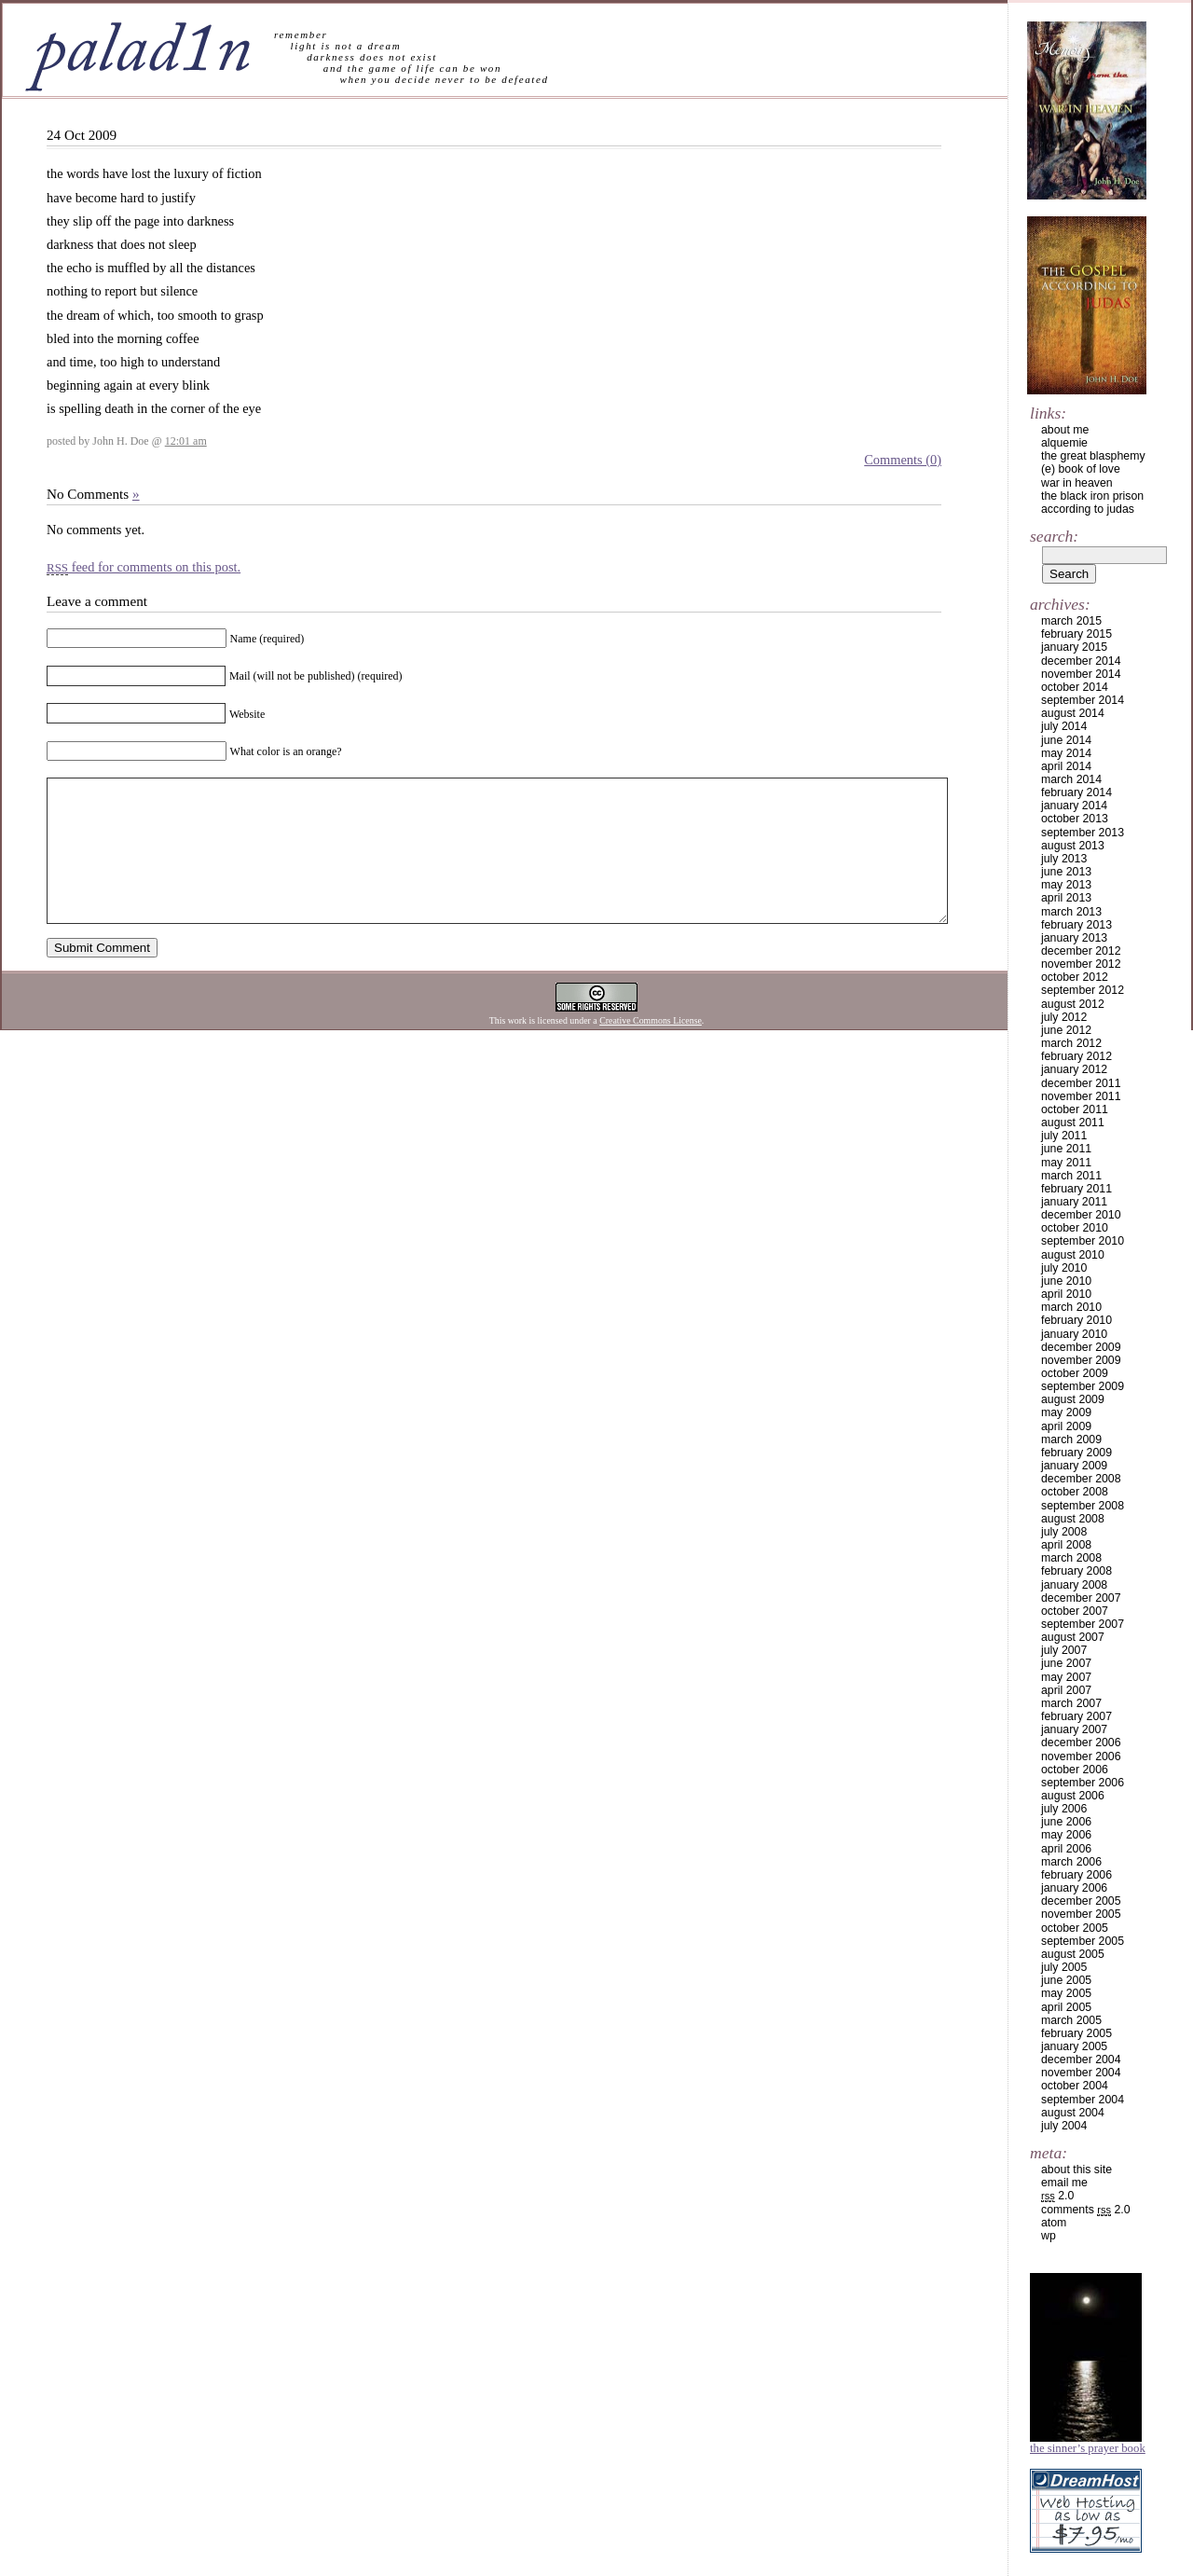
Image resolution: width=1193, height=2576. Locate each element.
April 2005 (1066, 2007)
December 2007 (1081, 1598)
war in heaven (1077, 482)
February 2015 (1076, 634)
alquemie (1064, 442)
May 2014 (1066, 753)
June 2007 (1066, 1663)
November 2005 (1081, 1914)
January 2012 (1074, 1069)
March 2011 (1071, 1175)
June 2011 (1066, 1148)
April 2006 (1066, 1848)
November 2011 (1081, 1096)
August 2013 (1072, 845)
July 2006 (1064, 1808)
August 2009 (1072, 1399)
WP (1048, 2235)
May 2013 (1066, 884)
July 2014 (1064, 726)
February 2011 (1076, 1188)
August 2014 (1072, 713)
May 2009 (1066, 1412)
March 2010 (1071, 1307)
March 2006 (1071, 1861)
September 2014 (1082, 700)
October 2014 (1074, 687)
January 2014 (1074, 805)
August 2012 (1072, 1004)
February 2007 (1076, 1716)
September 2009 (1082, 1386)
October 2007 (1074, 1611)
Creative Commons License (650, 1048)
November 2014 (1081, 674)
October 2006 (1074, 1769)
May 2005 (1066, 1993)
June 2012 (1066, 1030)
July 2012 (1064, 1017)
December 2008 (1081, 1478)
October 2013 (1074, 818)
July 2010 (1064, 1267)
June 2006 (1066, 1821)
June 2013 (1066, 871)
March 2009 (1071, 1439)
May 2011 (1066, 1162)
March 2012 (1071, 1043)
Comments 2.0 (1086, 2209)
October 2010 (1074, 1227)
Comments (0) (902, 459)
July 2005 (1064, 1967)
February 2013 (1076, 924)
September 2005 (1082, 1941)
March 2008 (1071, 1557)
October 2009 (1074, 1373)
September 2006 (1082, 1782)
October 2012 (1074, 977)
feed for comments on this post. (143, 566)
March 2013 (1071, 911)
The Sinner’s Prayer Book (1087, 2448)
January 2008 (1074, 1584)
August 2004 (1072, 2112)
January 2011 (1074, 1201)
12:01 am (186, 441)
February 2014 (1076, 792)
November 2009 (1081, 1360)
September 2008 (1082, 1505)
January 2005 (1074, 2046)
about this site (1076, 2169)
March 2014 (1071, 779)
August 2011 (1072, 1122)
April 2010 (1066, 1294)
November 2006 (1081, 1756)
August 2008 (1072, 1518)
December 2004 (1081, 2059)
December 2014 (1081, 661)
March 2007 (1071, 1703)
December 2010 (1081, 1214)
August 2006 (1072, 1795)
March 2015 (1071, 620)
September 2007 (1082, 1624)
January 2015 (1074, 647)
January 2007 (1074, 1729)
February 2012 (1076, 1056)
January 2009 (1074, 1465)
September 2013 (1082, 832)
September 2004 (1082, 2099)
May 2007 (1066, 1677)
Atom (1053, 2222)
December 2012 (1081, 950)
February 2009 (1076, 1452)
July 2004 (1064, 2125)
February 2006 (1076, 1874)
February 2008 (1076, 1570)
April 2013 (1066, 897)
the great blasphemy (1093, 455)
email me (1064, 2182)
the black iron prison (1092, 496)
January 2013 (1074, 937)
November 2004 (1081, 2072)
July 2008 (1064, 1531)
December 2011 (1081, 1083)
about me (1065, 429)
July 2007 (1064, 1650)
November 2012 (1081, 964)
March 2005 (1071, 2020)
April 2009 (1066, 1426)
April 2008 (1066, 1544)
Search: (1054, 536)
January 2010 (1074, 1334)
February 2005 (1076, 2033)
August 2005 (1072, 1954)
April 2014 (1066, 766)
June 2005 (1066, 1980)
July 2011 (1064, 1135)
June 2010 (1066, 1281)
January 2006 (1074, 1887)
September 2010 (1082, 1240)
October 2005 (1074, 1928)
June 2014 (1066, 740)
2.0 (1057, 2195)
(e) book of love (1080, 468)
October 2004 (1074, 2085)
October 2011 (1074, 1109)
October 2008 (1074, 1491)
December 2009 (1081, 1347)
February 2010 (1076, 1320)
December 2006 (1081, 1742)
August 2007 (1072, 1637)
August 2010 (1072, 1254)
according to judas (1087, 509)
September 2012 (1082, 990)
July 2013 (1064, 858)
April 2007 (1066, 1690)
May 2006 (1066, 1834)
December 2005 (1081, 1901)
